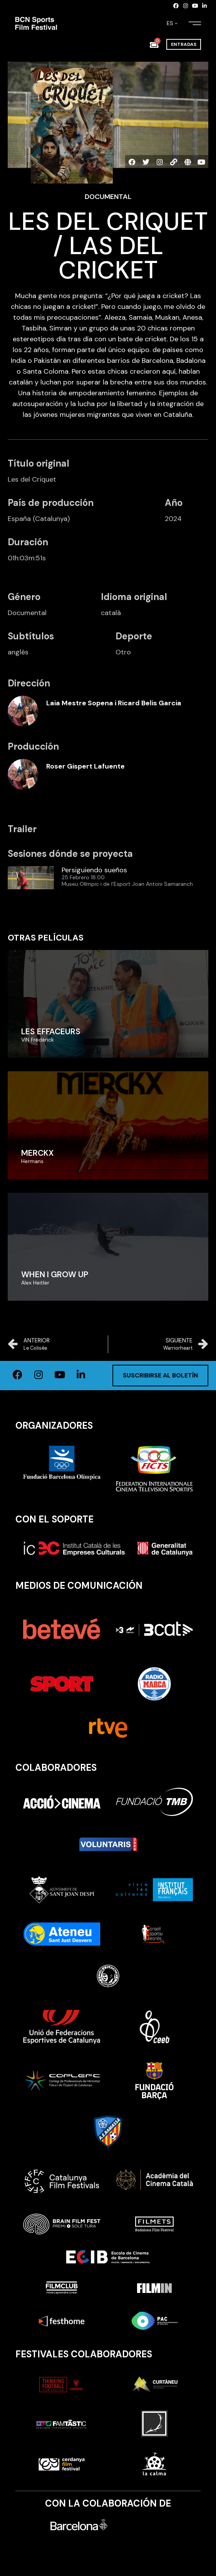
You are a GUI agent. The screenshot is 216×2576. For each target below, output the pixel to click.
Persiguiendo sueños (94, 870)
